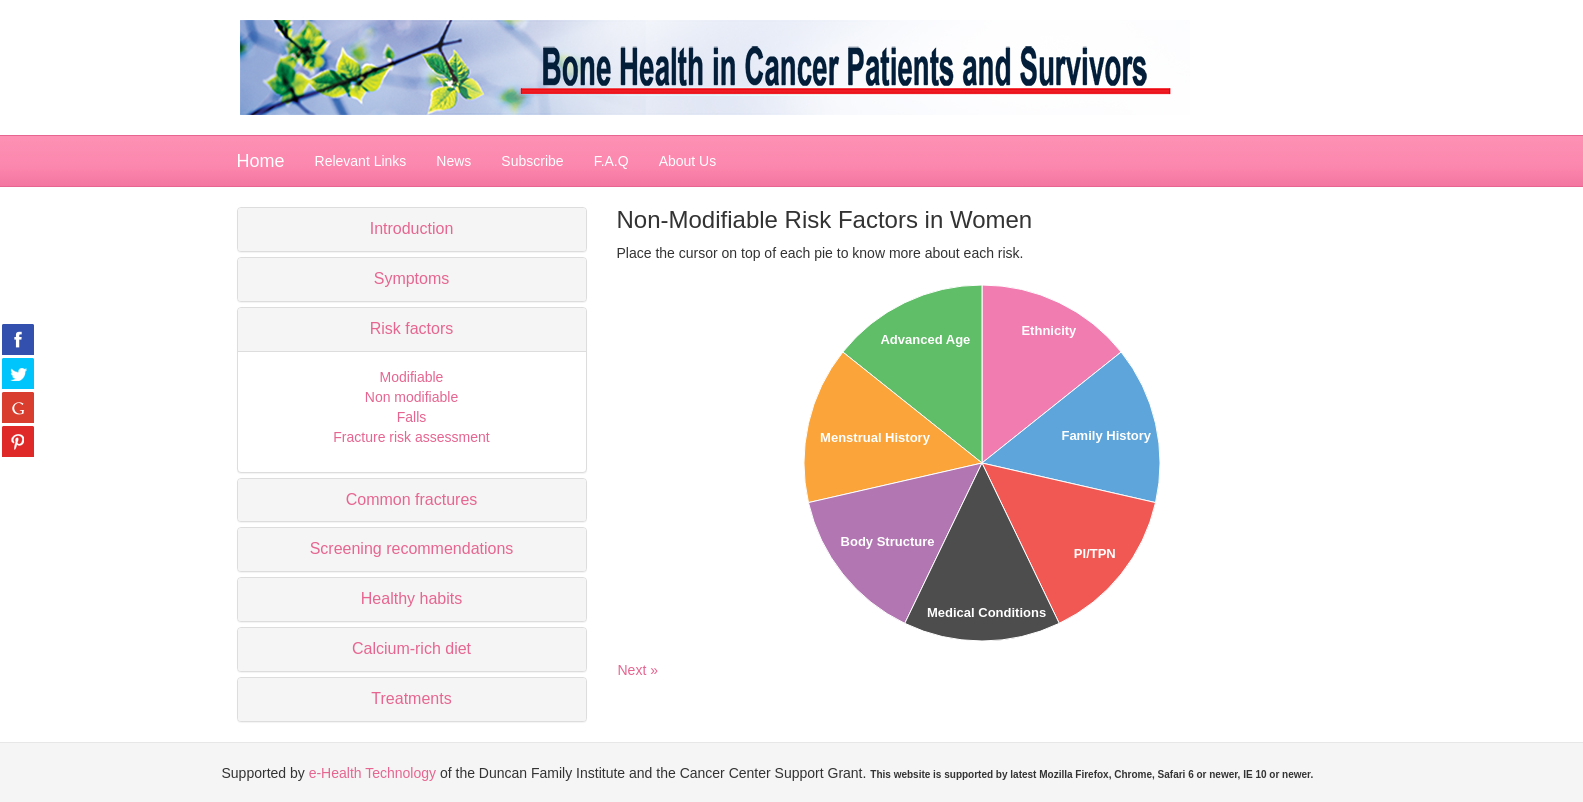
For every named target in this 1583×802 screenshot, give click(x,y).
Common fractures (412, 499)
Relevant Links (361, 161)
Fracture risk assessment (411, 437)
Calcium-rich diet (411, 648)
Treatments (411, 698)
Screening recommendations (412, 548)
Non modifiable (411, 397)
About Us (688, 161)
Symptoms (412, 278)
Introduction (412, 228)
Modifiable (412, 377)
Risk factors (412, 328)
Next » (638, 670)
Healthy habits (411, 598)
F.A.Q (611, 161)
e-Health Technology (372, 773)
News (453, 161)
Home (261, 161)
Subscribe (532, 161)
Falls (412, 417)
